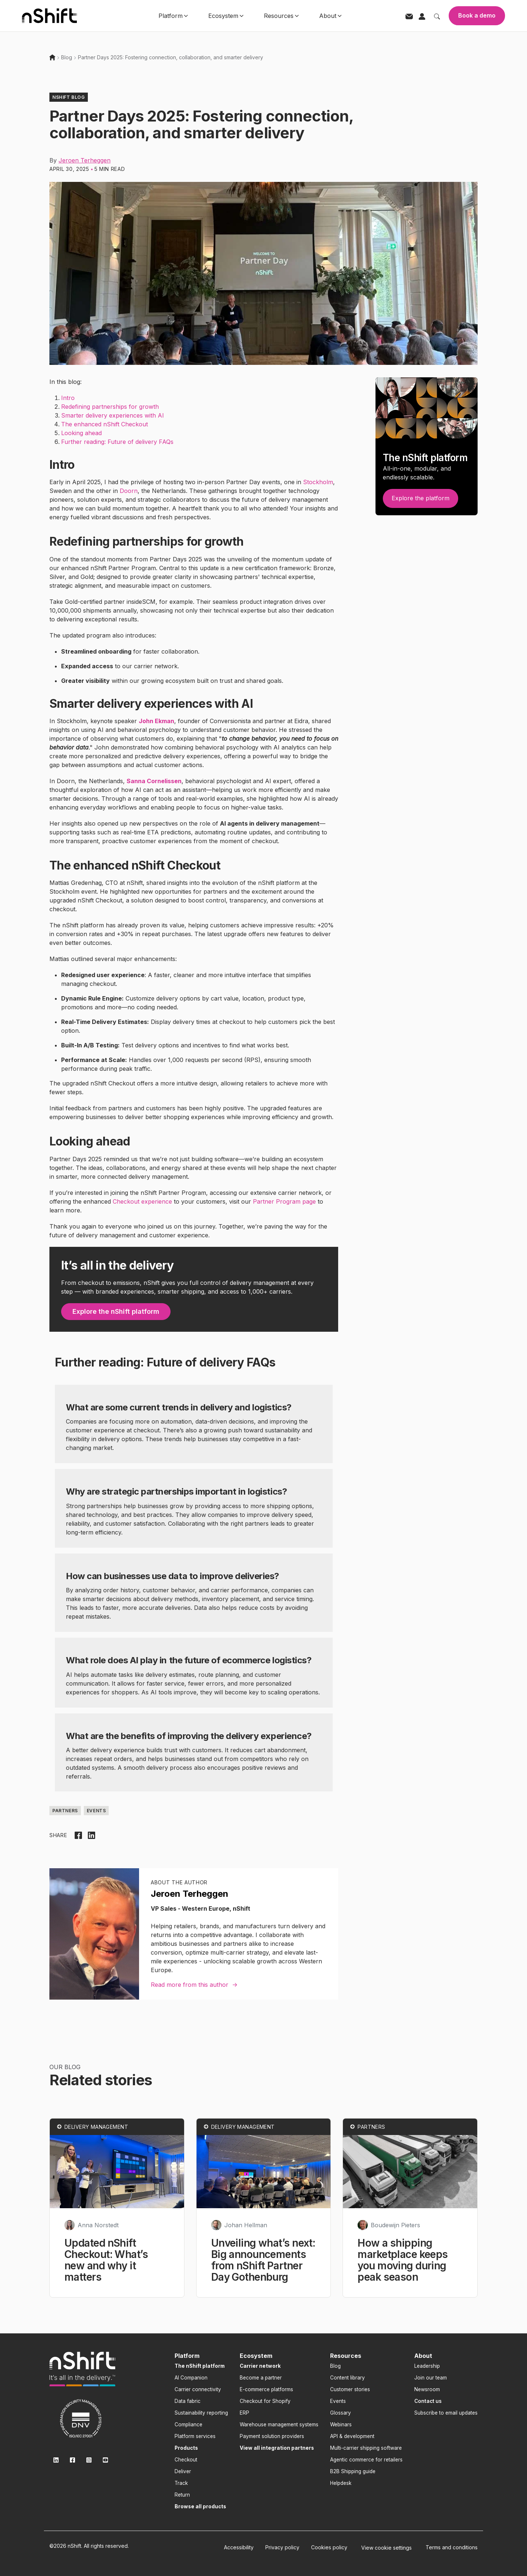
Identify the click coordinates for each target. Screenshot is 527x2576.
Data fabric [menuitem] (188, 2401)
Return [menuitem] (182, 2495)
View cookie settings (386, 2548)
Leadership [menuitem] (427, 2366)
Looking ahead (81, 433)
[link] (82, 2369)
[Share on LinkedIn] (91, 1835)
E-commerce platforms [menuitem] (266, 2389)
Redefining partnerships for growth (110, 406)
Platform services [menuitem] (195, 2436)
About (330, 15)
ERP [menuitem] (244, 2413)
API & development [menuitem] (352, 2436)
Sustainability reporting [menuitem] (201, 2413)
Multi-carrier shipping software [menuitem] (366, 2448)
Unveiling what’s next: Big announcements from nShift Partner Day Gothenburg (263, 2260)
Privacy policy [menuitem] (282, 2547)
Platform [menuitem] (187, 2355)
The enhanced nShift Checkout (104, 424)
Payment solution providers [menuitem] (272, 2436)
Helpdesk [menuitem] (340, 2483)
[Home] (52, 57)
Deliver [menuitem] (183, 2471)
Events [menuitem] (338, 2401)
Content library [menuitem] (347, 2378)
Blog (66, 57)
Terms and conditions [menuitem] (452, 2547)
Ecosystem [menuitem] (256, 2355)
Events (96, 1810)
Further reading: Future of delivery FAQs (117, 441)
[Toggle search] (437, 16)
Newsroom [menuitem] (427, 2389)
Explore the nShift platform (115, 1311)
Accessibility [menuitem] (239, 2547)
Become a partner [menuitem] (261, 2378)
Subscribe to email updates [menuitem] (446, 2413)
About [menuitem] (423, 2355)
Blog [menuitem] (335, 2366)
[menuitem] (200, 2366)
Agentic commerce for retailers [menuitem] (366, 2460)
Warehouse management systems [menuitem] (279, 2424)
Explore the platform (420, 498)
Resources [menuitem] (345, 2355)
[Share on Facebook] (78, 1835)
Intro (68, 397)
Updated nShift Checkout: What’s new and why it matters (106, 2260)
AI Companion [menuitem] (191, 2378)
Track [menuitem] (181, 2483)
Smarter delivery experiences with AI (113, 415)
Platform (173, 15)
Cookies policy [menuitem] (329, 2547)
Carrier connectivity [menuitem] (198, 2389)
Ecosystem (225, 15)
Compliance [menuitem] (188, 2424)
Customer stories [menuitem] (350, 2389)
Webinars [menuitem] (341, 2424)
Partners (65, 1810)
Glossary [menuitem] (340, 2413)
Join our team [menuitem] (430, 2378)
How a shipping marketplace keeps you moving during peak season (403, 2260)
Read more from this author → (194, 1985)
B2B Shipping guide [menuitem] (352, 2471)
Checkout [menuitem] (186, 2460)
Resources (281, 15)
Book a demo (477, 15)
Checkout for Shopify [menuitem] (265, 2401)
